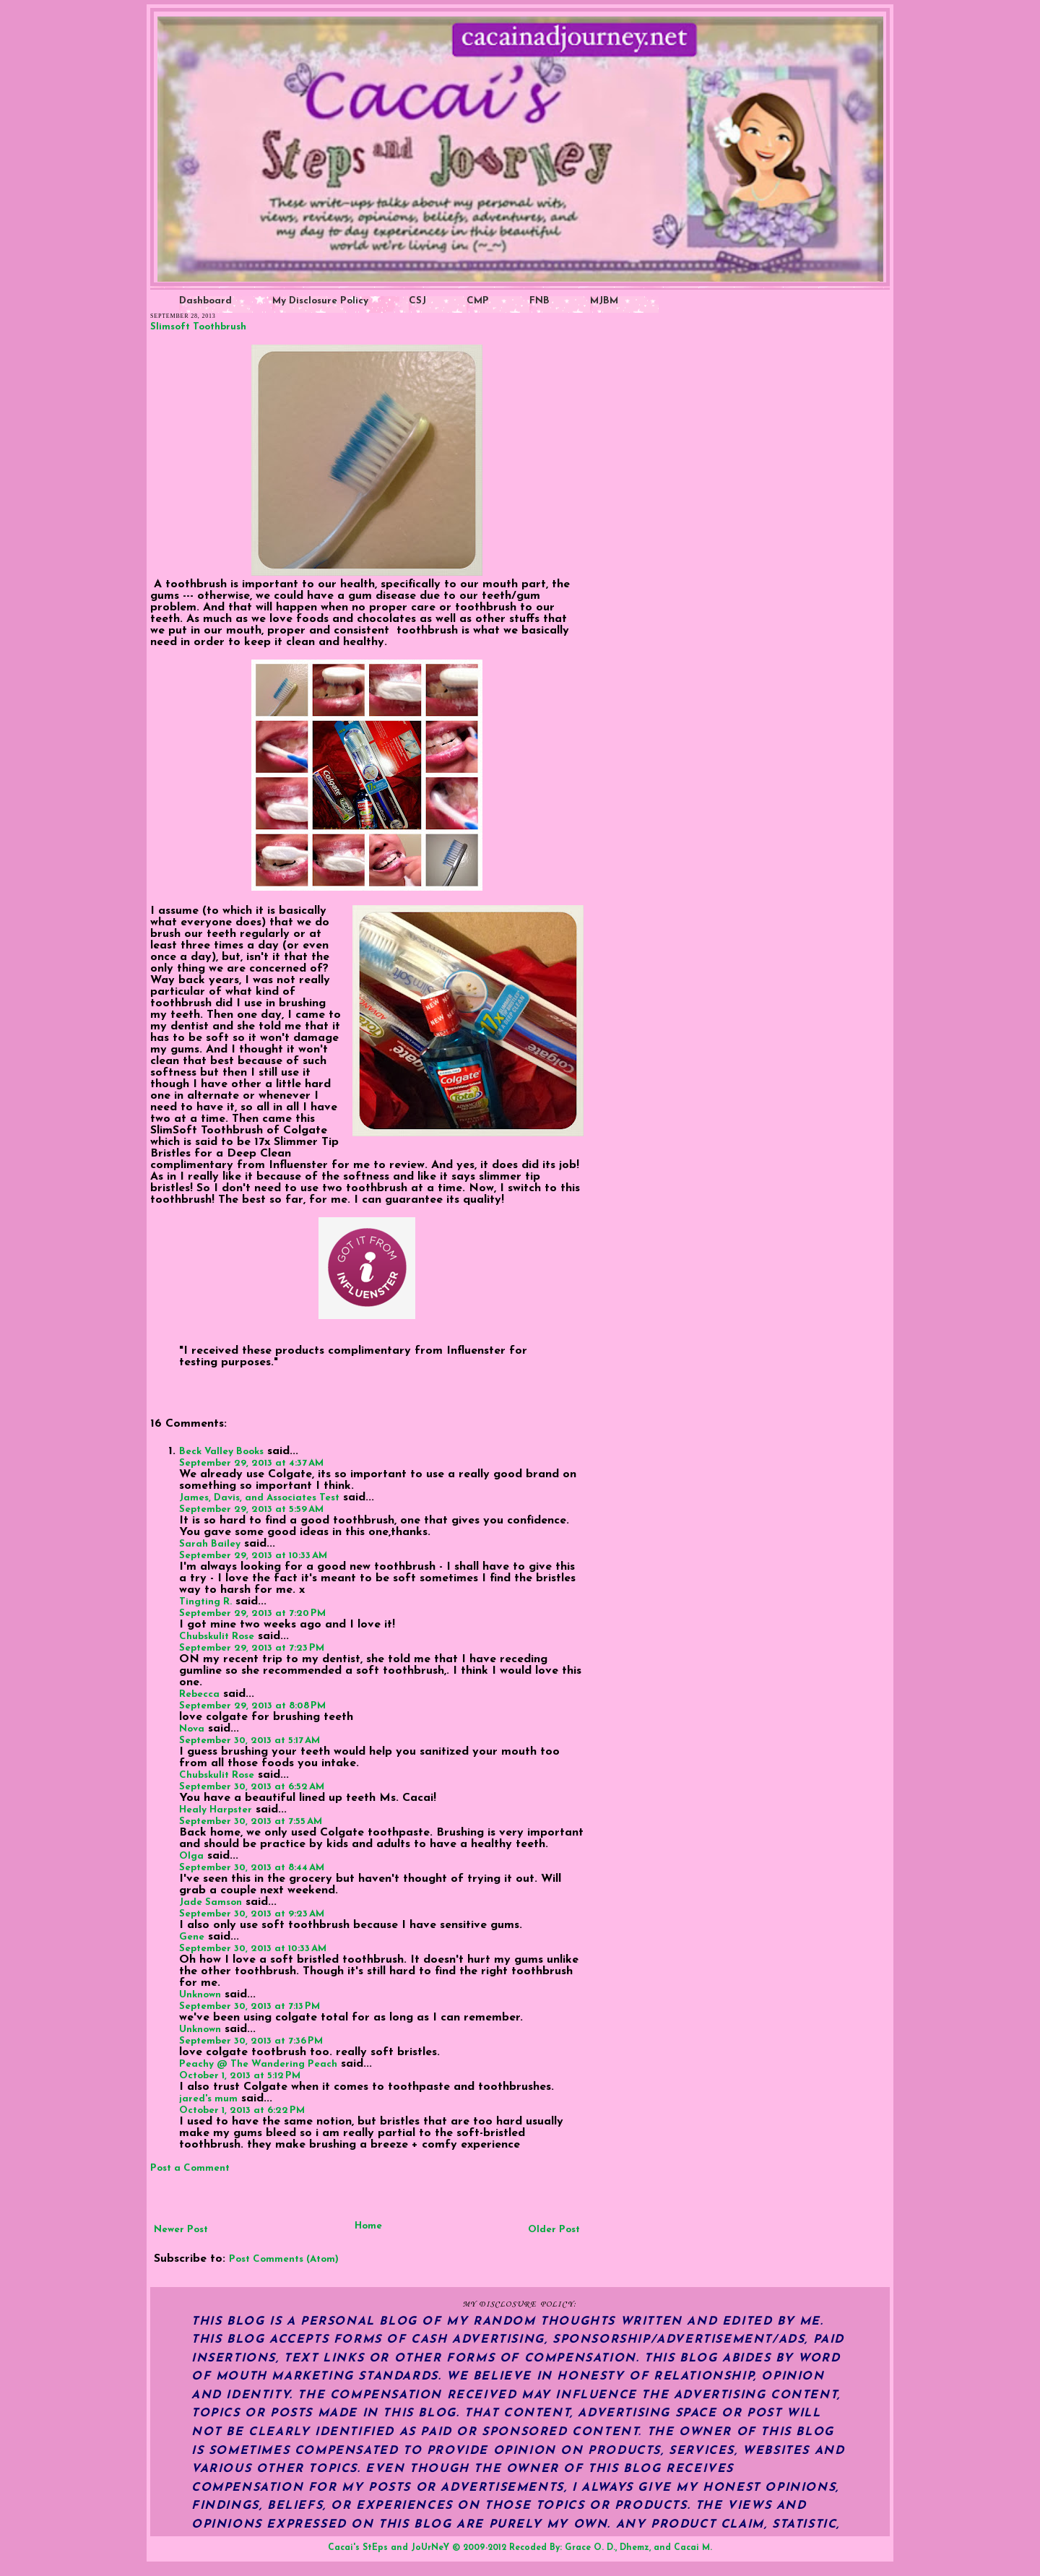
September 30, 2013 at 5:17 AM (249, 1740)
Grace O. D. (590, 2547)
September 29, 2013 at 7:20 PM (252, 1613)
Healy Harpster (215, 1810)
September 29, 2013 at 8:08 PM (252, 1706)
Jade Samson (210, 1902)
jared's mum (208, 2099)
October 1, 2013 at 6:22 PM (242, 2110)
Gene (191, 1937)
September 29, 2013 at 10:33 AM (253, 1555)
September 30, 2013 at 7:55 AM (250, 1821)
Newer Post (181, 2229)
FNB (539, 301)
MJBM (604, 301)
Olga (191, 1856)
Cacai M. (693, 2547)
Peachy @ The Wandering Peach (258, 2064)
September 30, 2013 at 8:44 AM (251, 1867)
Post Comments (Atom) (284, 2259)
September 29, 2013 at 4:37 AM (251, 1463)
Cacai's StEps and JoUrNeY (388, 2547)
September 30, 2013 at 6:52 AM (251, 1786)
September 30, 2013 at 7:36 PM (251, 2041)
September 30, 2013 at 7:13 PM (249, 2006)
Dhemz (634, 2547)
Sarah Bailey (209, 1544)
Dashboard (205, 301)
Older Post (554, 2229)
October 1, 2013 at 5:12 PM (239, 2075)
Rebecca (199, 1694)
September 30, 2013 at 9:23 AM (251, 1914)
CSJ (417, 301)
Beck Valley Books (221, 1451)
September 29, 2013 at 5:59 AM (251, 1509)
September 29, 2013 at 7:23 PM (251, 1648)
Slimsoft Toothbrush (198, 327)
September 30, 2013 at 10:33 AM (252, 1948)
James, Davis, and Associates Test (259, 1498)
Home (368, 2226)
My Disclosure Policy (320, 301)
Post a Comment (190, 2168)
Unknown (200, 1995)
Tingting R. (205, 1602)
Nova (191, 1729)
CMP (478, 301)
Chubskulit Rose (216, 1636)
